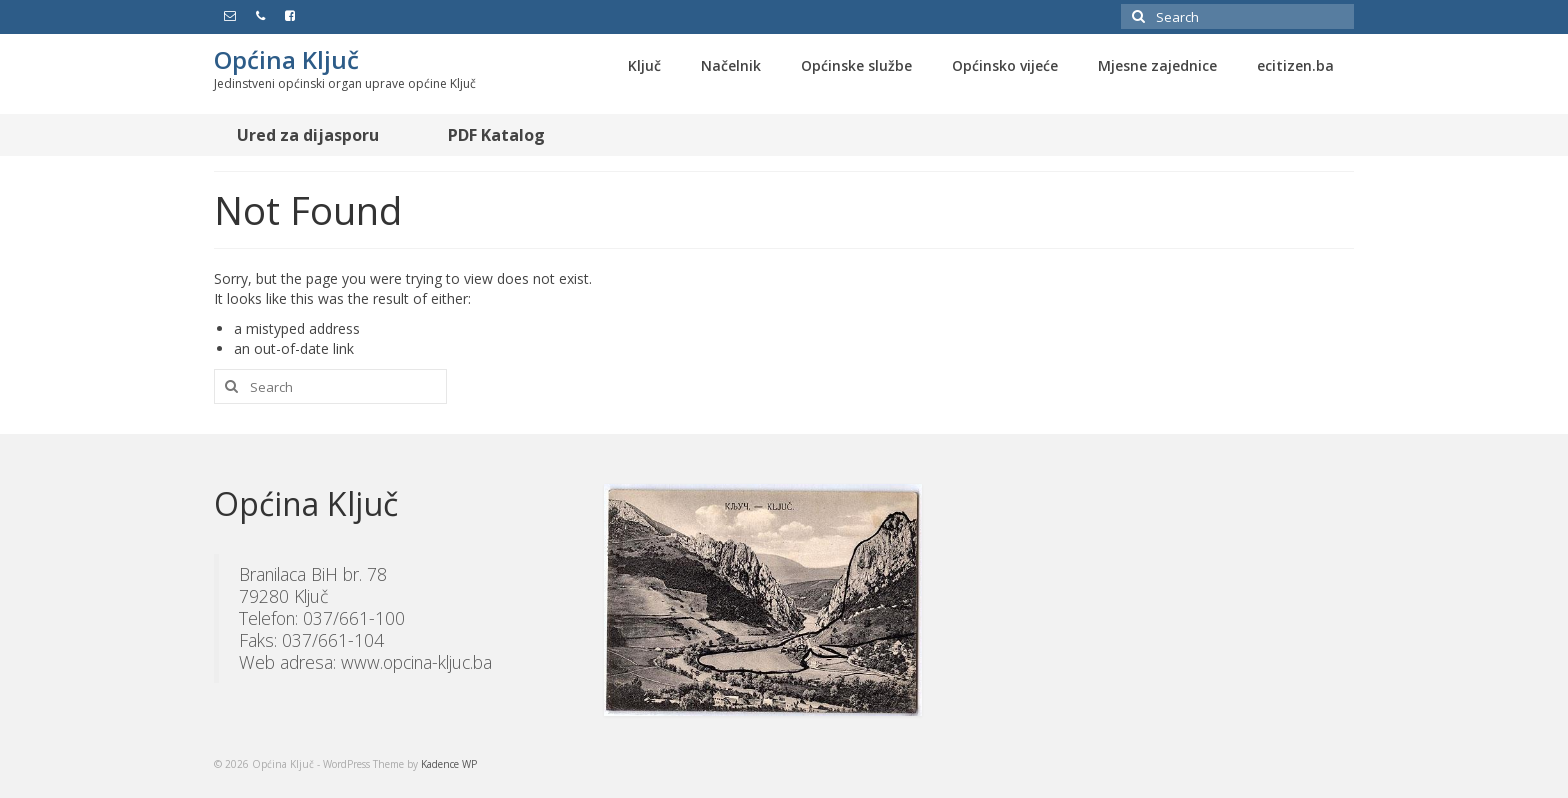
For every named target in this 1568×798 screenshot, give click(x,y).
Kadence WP (449, 764)
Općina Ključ (286, 59)
